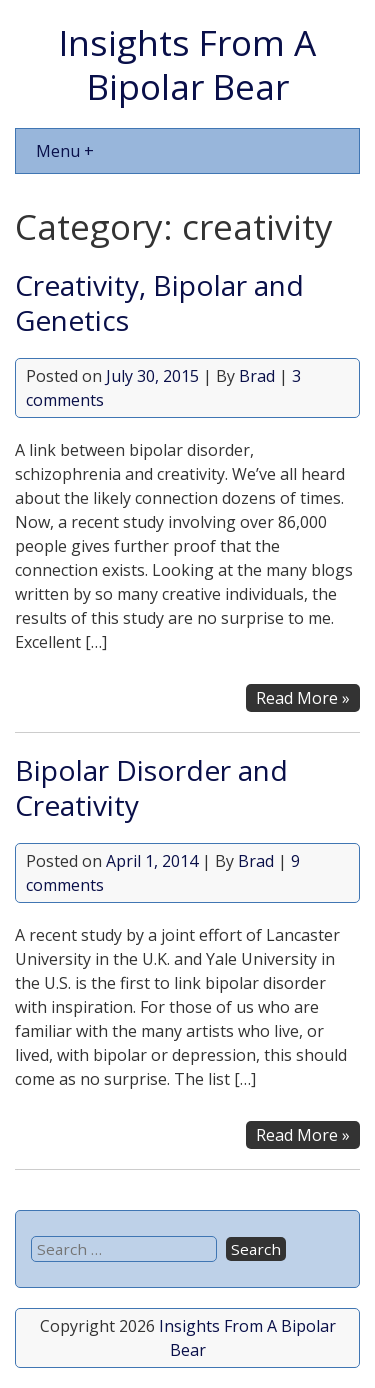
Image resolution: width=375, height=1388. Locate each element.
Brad (257, 376)
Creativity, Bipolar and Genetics (159, 302)
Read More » (303, 698)
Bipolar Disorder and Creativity (151, 787)
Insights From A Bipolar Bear (187, 64)
